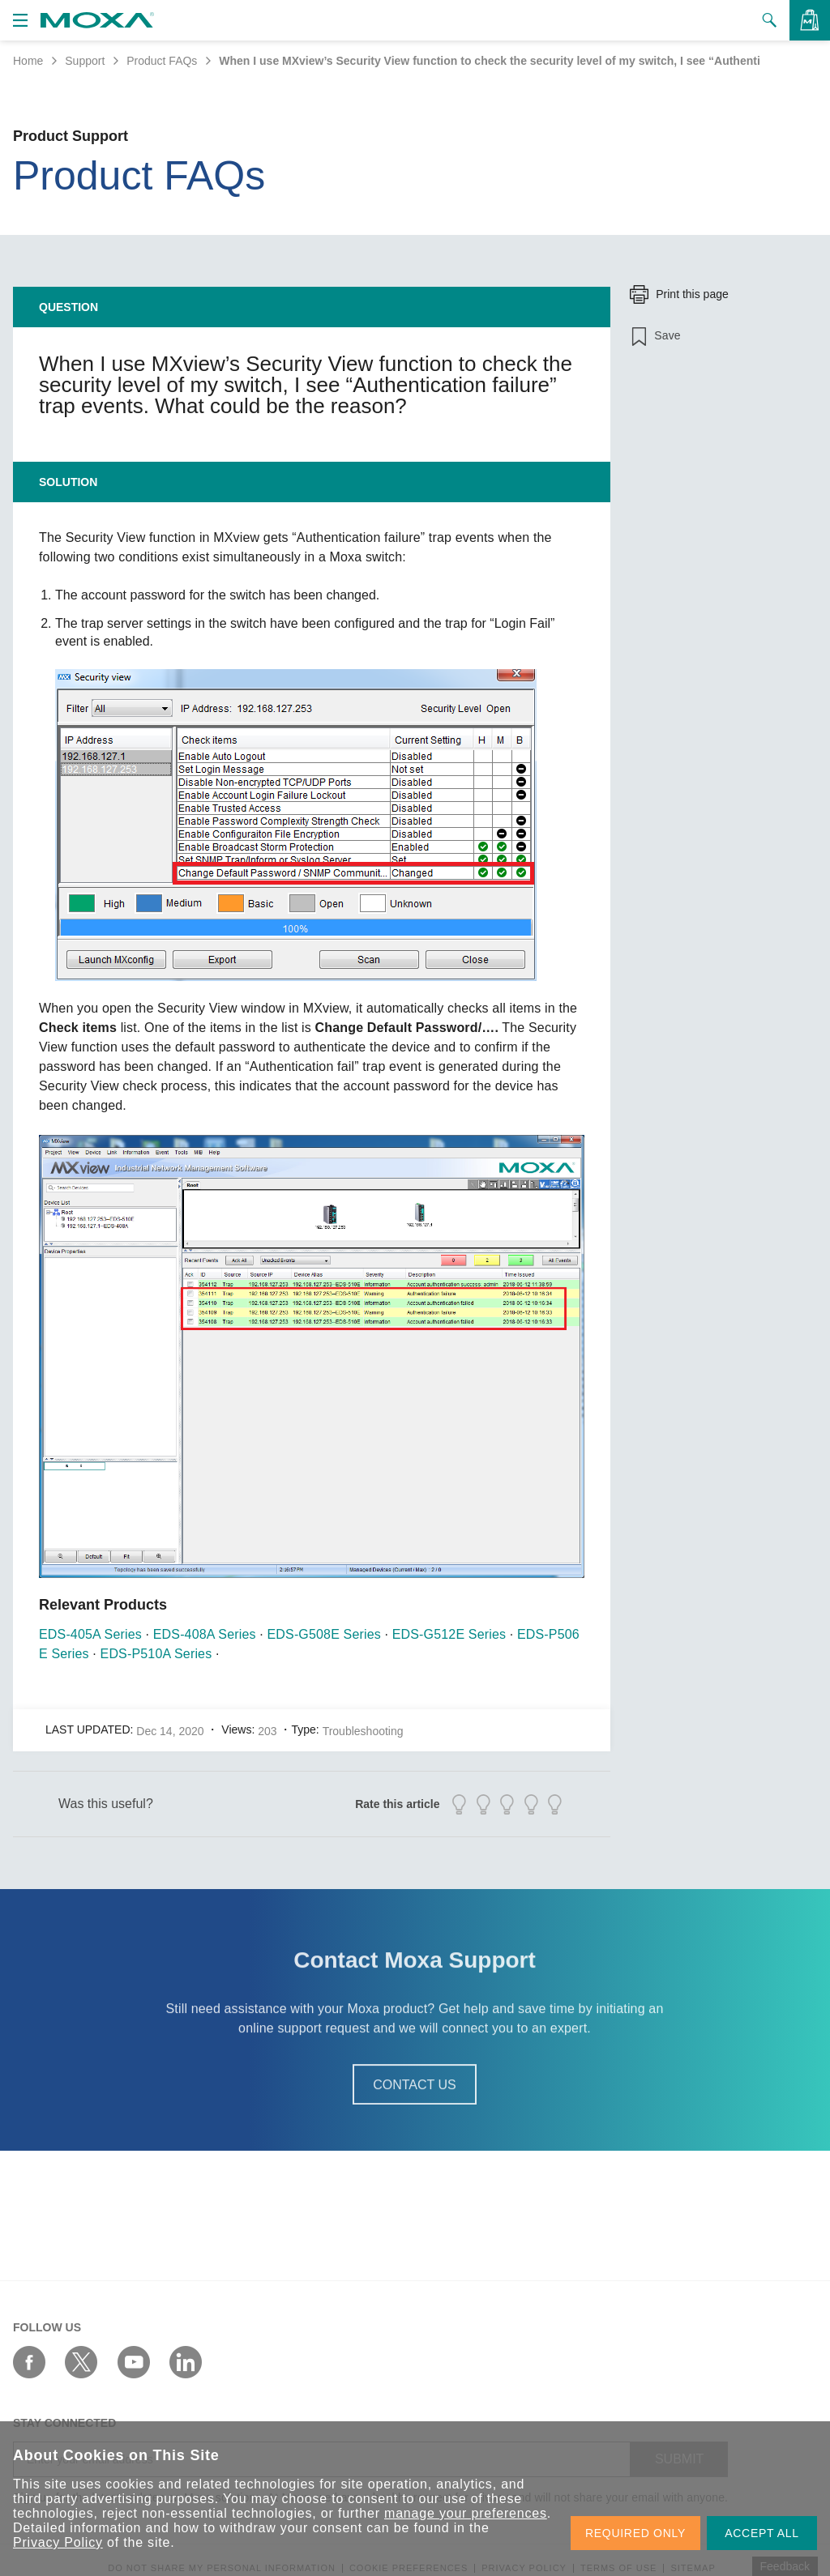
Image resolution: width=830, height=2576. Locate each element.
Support (85, 60)
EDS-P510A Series (156, 1654)
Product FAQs (161, 60)
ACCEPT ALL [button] (762, 2533)
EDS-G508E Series (324, 1634)
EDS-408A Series (204, 1634)
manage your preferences (465, 2513)
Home (28, 60)
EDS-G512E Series (449, 1634)
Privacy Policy (58, 2542)
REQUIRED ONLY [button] (635, 2533)
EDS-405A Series (90, 1634)
